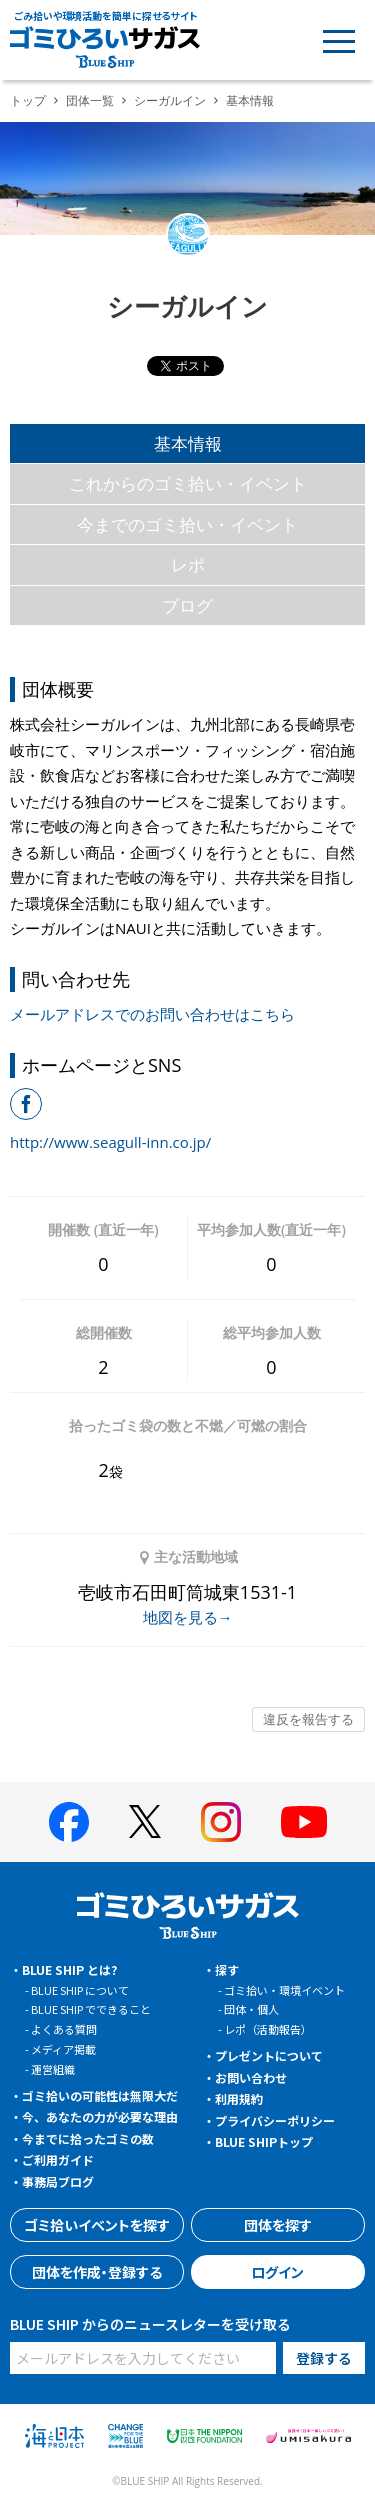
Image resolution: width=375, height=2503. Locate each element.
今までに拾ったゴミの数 (88, 2138)
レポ (188, 564)
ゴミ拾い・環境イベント (284, 1990)
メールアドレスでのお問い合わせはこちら (152, 1014)
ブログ (187, 605)
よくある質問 (64, 2029)
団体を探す (278, 2225)
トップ (28, 100)
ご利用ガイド (58, 2159)
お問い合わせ (251, 2077)
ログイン (277, 2272)
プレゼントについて (269, 2055)
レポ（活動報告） (268, 2029)
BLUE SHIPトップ (264, 2141)
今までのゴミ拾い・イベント (187, 524)
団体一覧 (90, 100)
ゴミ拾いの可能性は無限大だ (100, 2095)
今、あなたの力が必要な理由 (100, 2116)
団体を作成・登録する (97, 2272)
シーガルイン (170, 100)
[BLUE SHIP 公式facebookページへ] (69, 1822)
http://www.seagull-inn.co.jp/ (110, 1142)
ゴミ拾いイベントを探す (97, 2225)
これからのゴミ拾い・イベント (188, 483)
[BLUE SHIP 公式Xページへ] (145, 1821)
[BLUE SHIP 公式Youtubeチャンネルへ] (304, 1822)
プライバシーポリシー (275, 2120)
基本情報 (188, 443)
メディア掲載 (63, 2049)
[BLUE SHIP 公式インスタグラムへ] (221, 1822)
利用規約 (239, 2098)
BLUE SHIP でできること (91, 2009)
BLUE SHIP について (80, 1990)
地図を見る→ (188, 1617)
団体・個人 (251, 2009)
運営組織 (53, 2069)
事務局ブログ (58, 2181)
